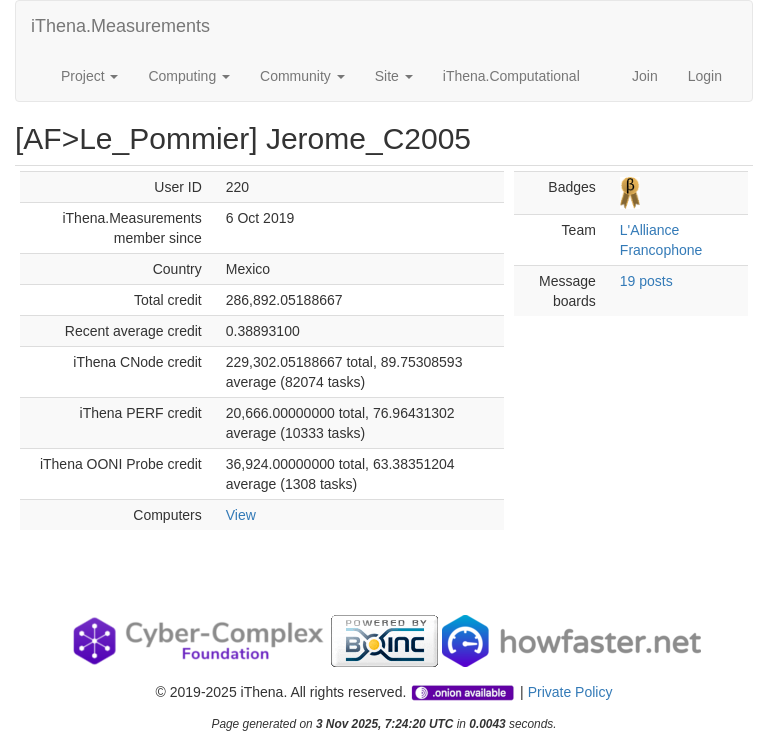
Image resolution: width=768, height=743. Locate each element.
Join (645, 76)
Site (394, 76)
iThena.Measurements (120, 26)
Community (302, 76)
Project (89, 76)
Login (705, 76)
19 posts (646, 281)
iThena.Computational (511, 76)
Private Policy (570, 692)
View (241, 515)
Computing (189, 76)
